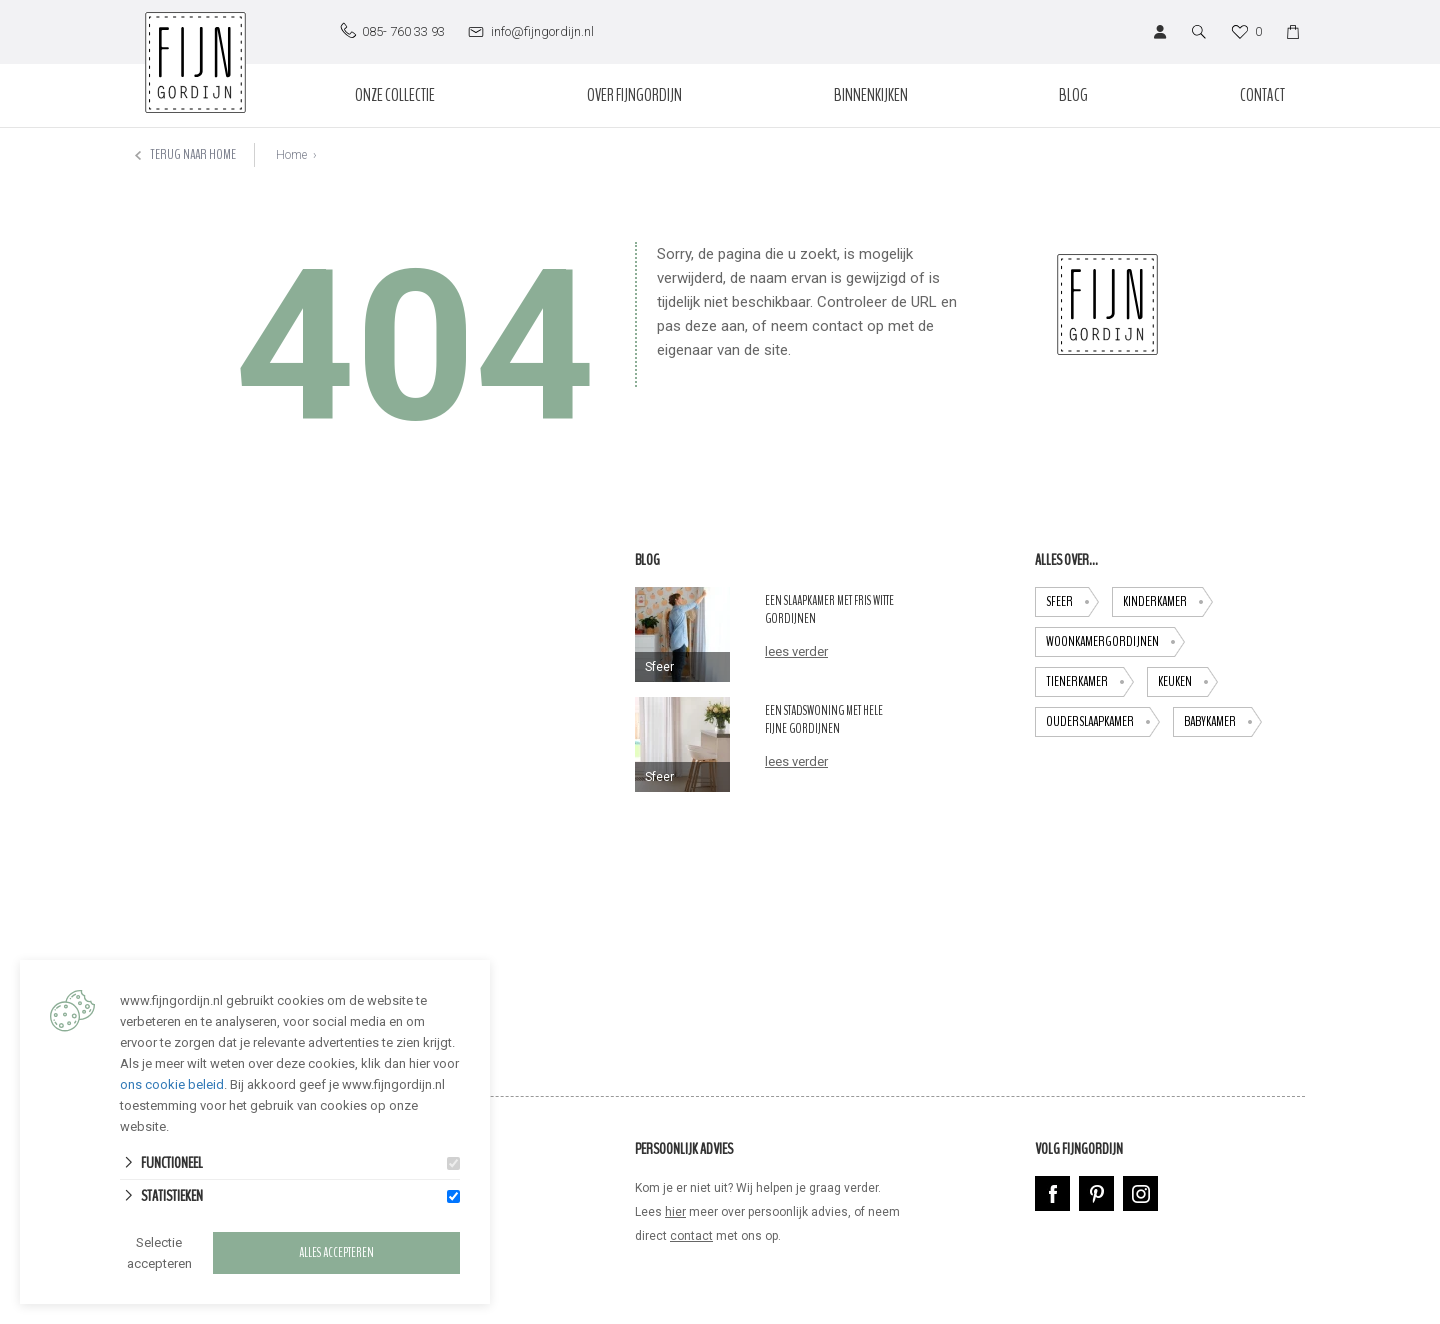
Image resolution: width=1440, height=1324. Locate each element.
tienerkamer (1090, 682)
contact (691, 1236)
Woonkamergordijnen (1115, 642)
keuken (1188, 682)
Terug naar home (185, 154)
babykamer (1223, 722)
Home (291, 155)
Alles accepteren (336, 1253)
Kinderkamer (1168, 602)
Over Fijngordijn (634, 95)
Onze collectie (395, 95)
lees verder (796, 651)
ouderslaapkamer (1103, 722)
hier (675, 1212)
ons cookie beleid (172, 1084)
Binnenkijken (871, 95)
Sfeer (1072, 602)
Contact (1262, 95)
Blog (1073, 95)
